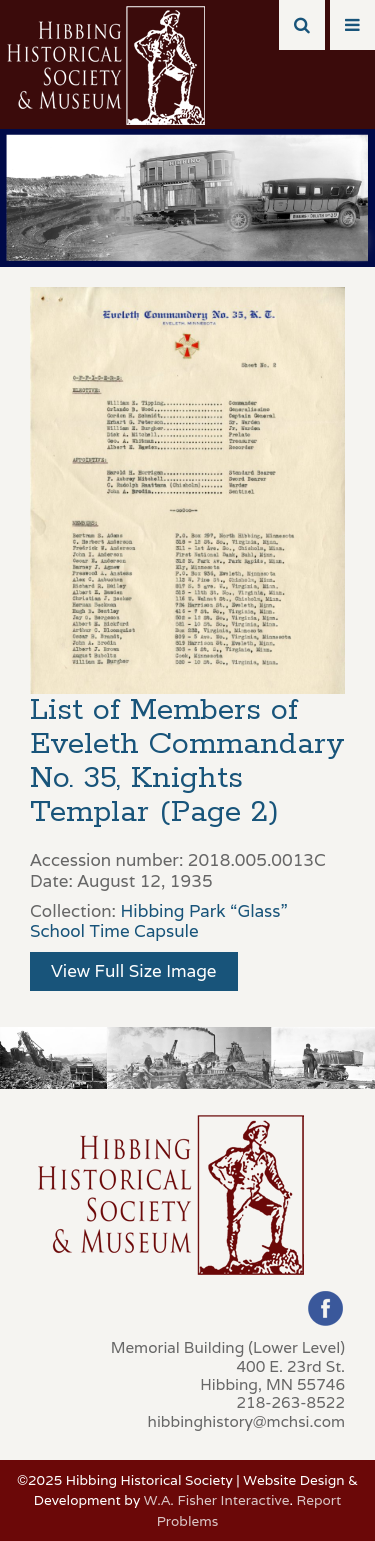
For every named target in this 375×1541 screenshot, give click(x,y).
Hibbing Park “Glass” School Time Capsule (159, 921)
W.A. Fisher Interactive (217, 1500)
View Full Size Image (134, 971)
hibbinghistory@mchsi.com (246, 1421)
